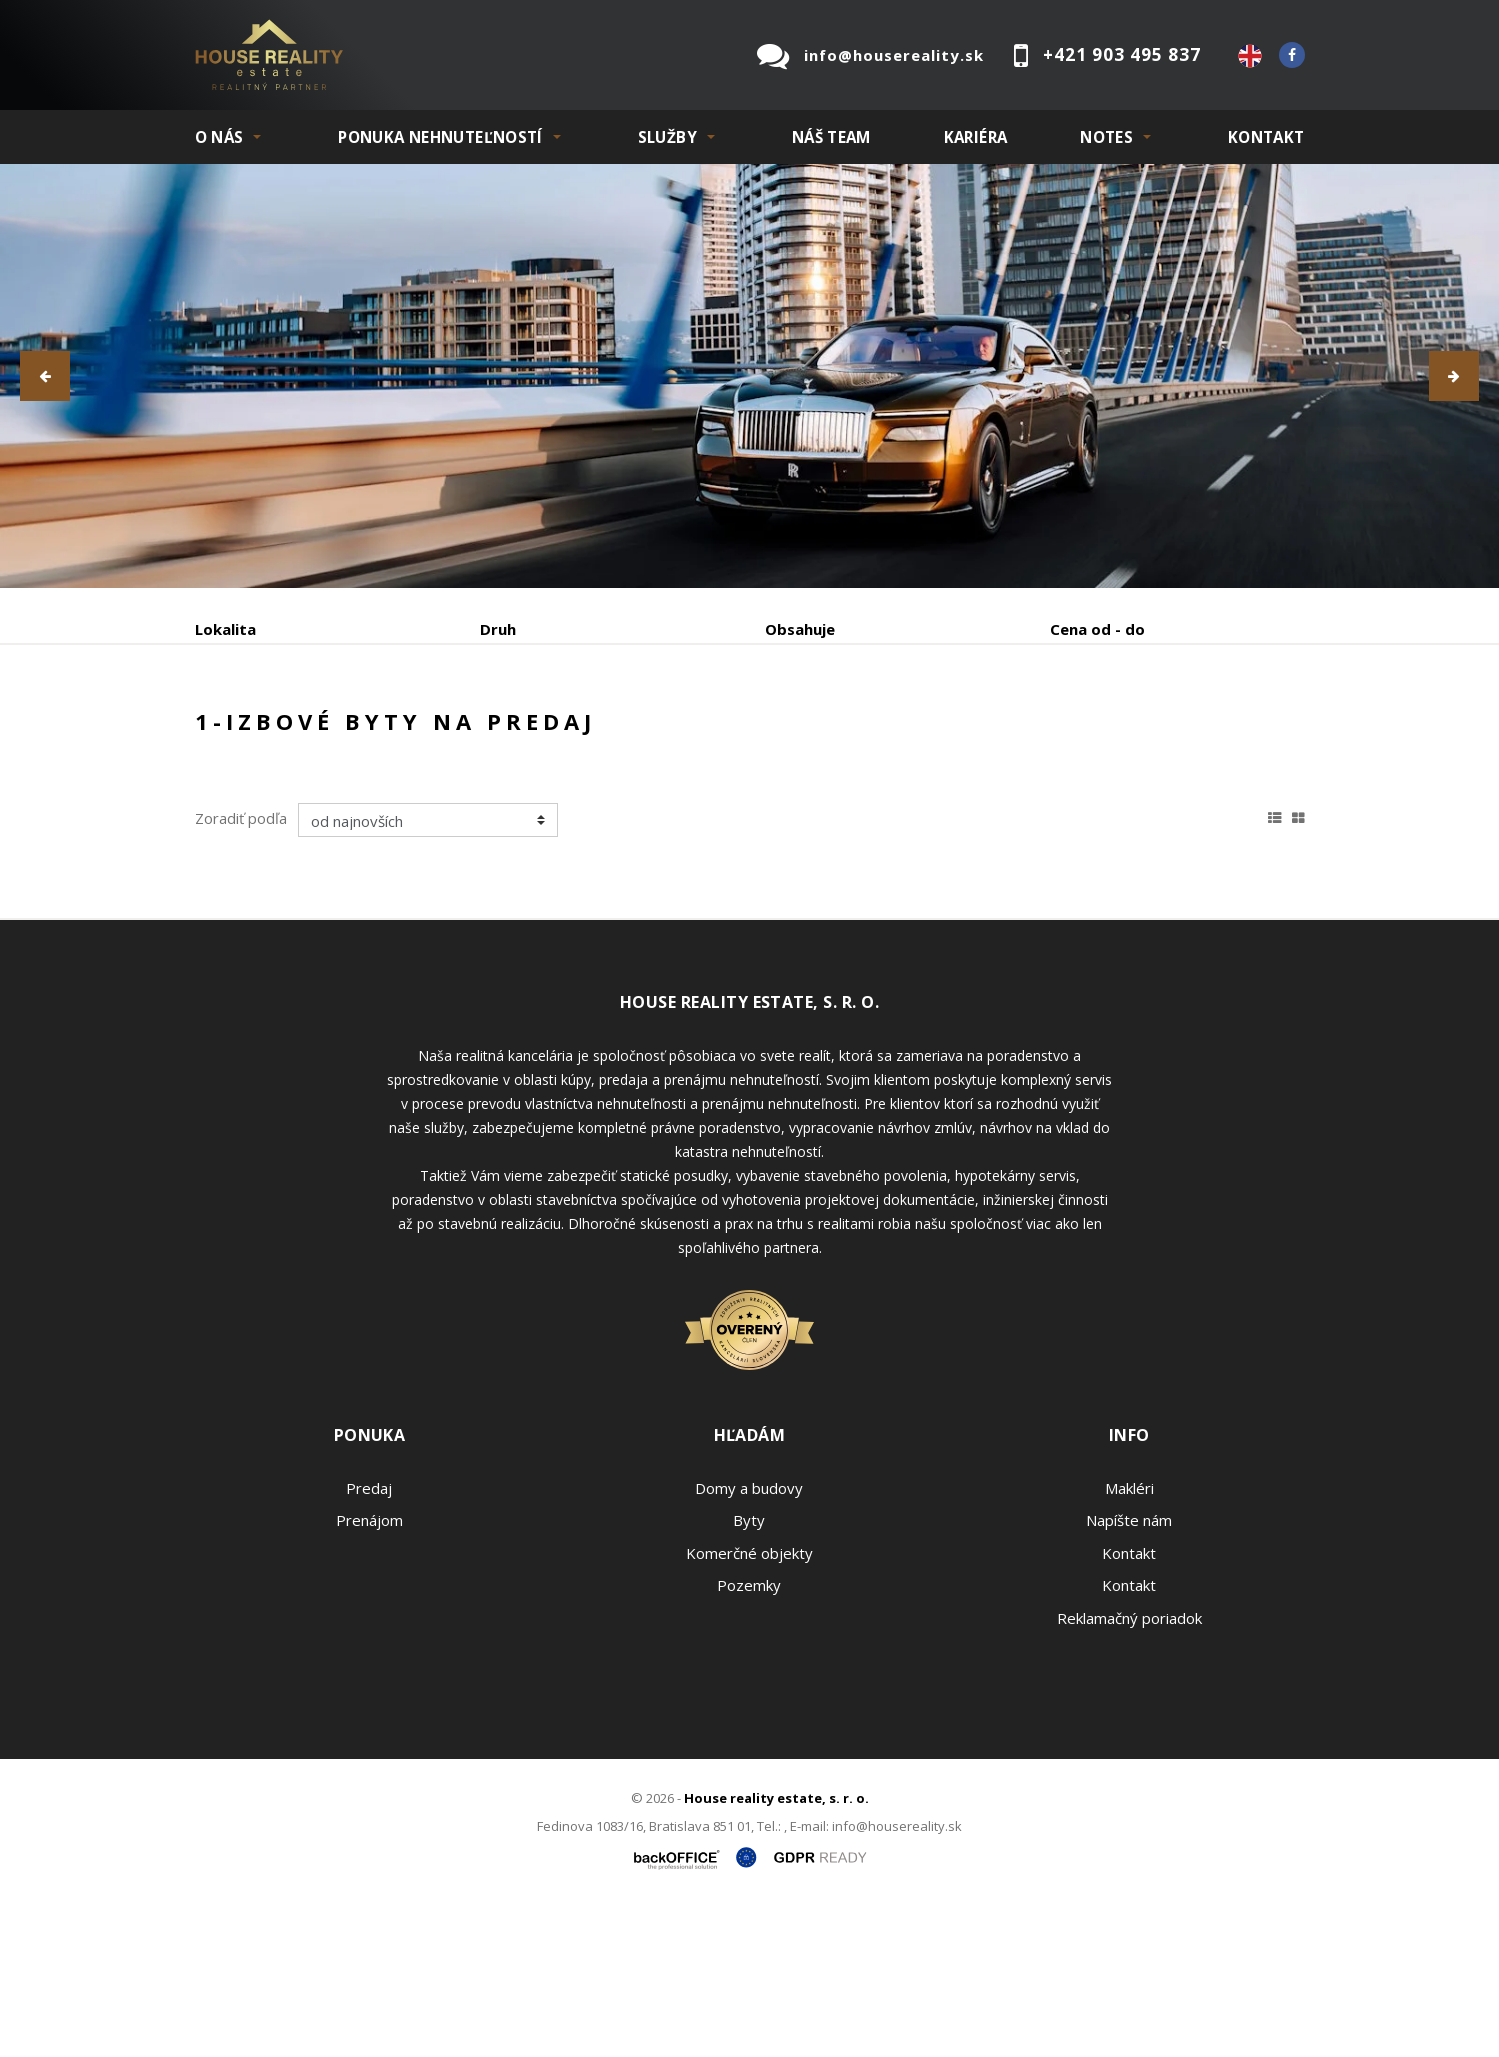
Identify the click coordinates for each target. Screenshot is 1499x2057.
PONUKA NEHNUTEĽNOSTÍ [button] (440, 137)
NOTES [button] (1106, 137)
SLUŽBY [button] (667, 137)
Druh (498, 629)
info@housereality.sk (894, 55)
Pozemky (749, 1737)
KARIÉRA (976, 137)
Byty (749, 1672)
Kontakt (1266, 137)
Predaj (257, 733)
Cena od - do (1097, 629)
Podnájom (614, 733)
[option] (749, 376)
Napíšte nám (1129, 1672)
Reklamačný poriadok (1129, 1770)
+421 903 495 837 (1122, 54)
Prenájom (379, 733)
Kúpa (495, 733)
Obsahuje (800, 629)
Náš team (831, 137)
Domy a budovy (749, 1640)
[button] (45, 376)
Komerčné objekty (749, 1705)
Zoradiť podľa (241, 970)
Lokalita (225, 629)
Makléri (1129, 1640)
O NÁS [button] (219, 137)
